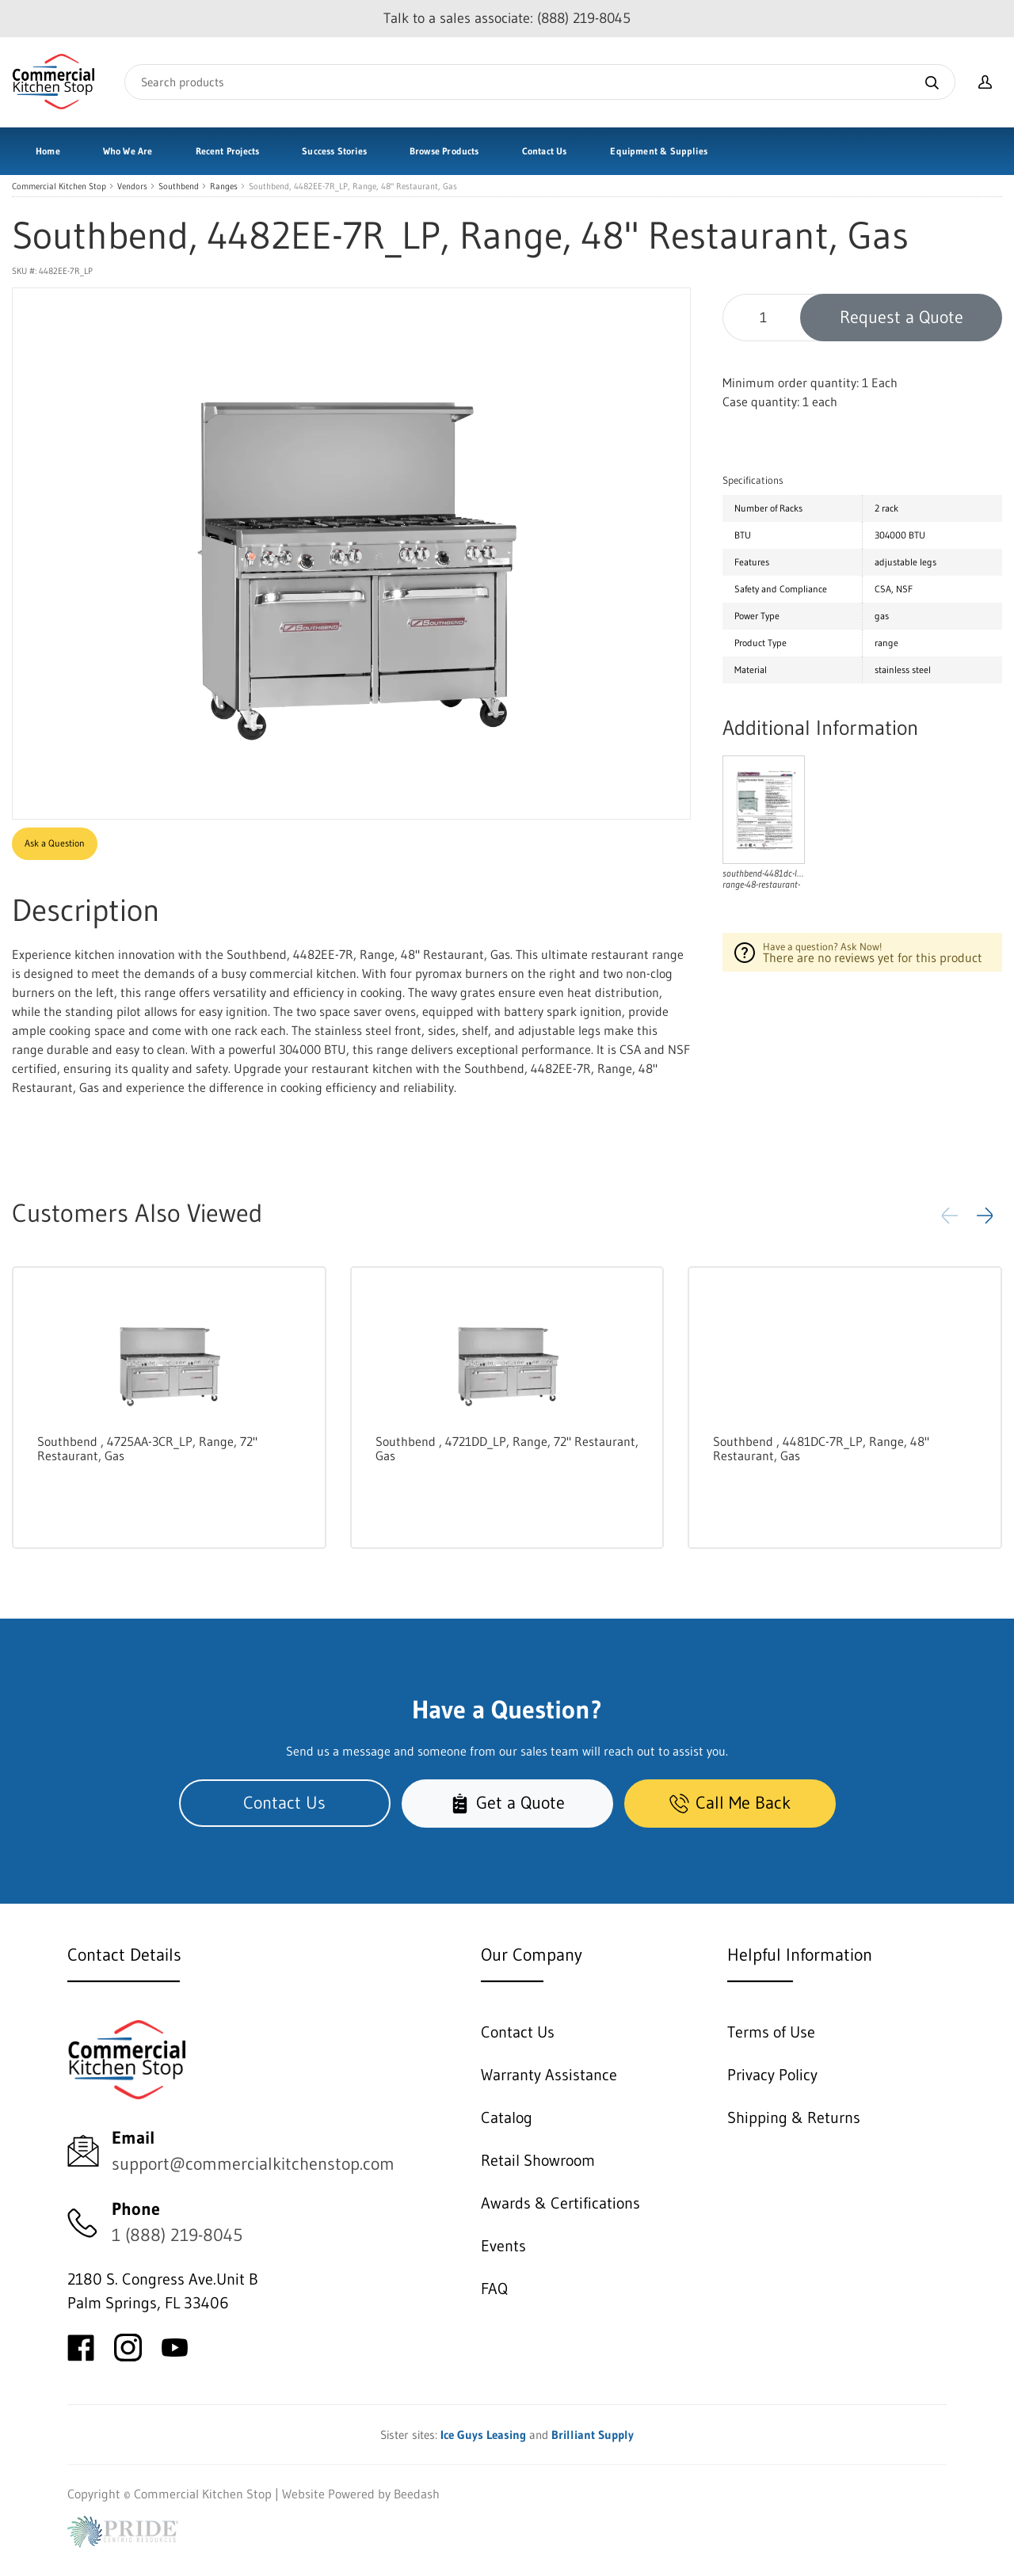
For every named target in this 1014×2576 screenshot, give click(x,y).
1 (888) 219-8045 (177, 2235)
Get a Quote (507, 1802)
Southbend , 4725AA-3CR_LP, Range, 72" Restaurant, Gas (147, 1448)
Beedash (417, 2494)
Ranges (224, 186)
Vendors (132, 186)
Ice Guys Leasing (483, 2434)
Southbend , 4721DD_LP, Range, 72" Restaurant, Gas (507, 1448)
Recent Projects (228, 151)
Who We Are (128, 151)
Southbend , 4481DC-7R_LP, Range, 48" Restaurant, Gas (821, 1448)
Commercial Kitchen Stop (59, 186)
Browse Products (444, 151)
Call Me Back (730, 1802)
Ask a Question (55, 843)
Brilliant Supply (592, 2434)
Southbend (178, 186)
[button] (984, 1215)
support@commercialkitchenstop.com (253, 2164)
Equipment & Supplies (658, 151)
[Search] (539, 82)
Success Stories (334, 151)
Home (48, 151)
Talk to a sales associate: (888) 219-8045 (507, 18)
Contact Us (544, 151)
